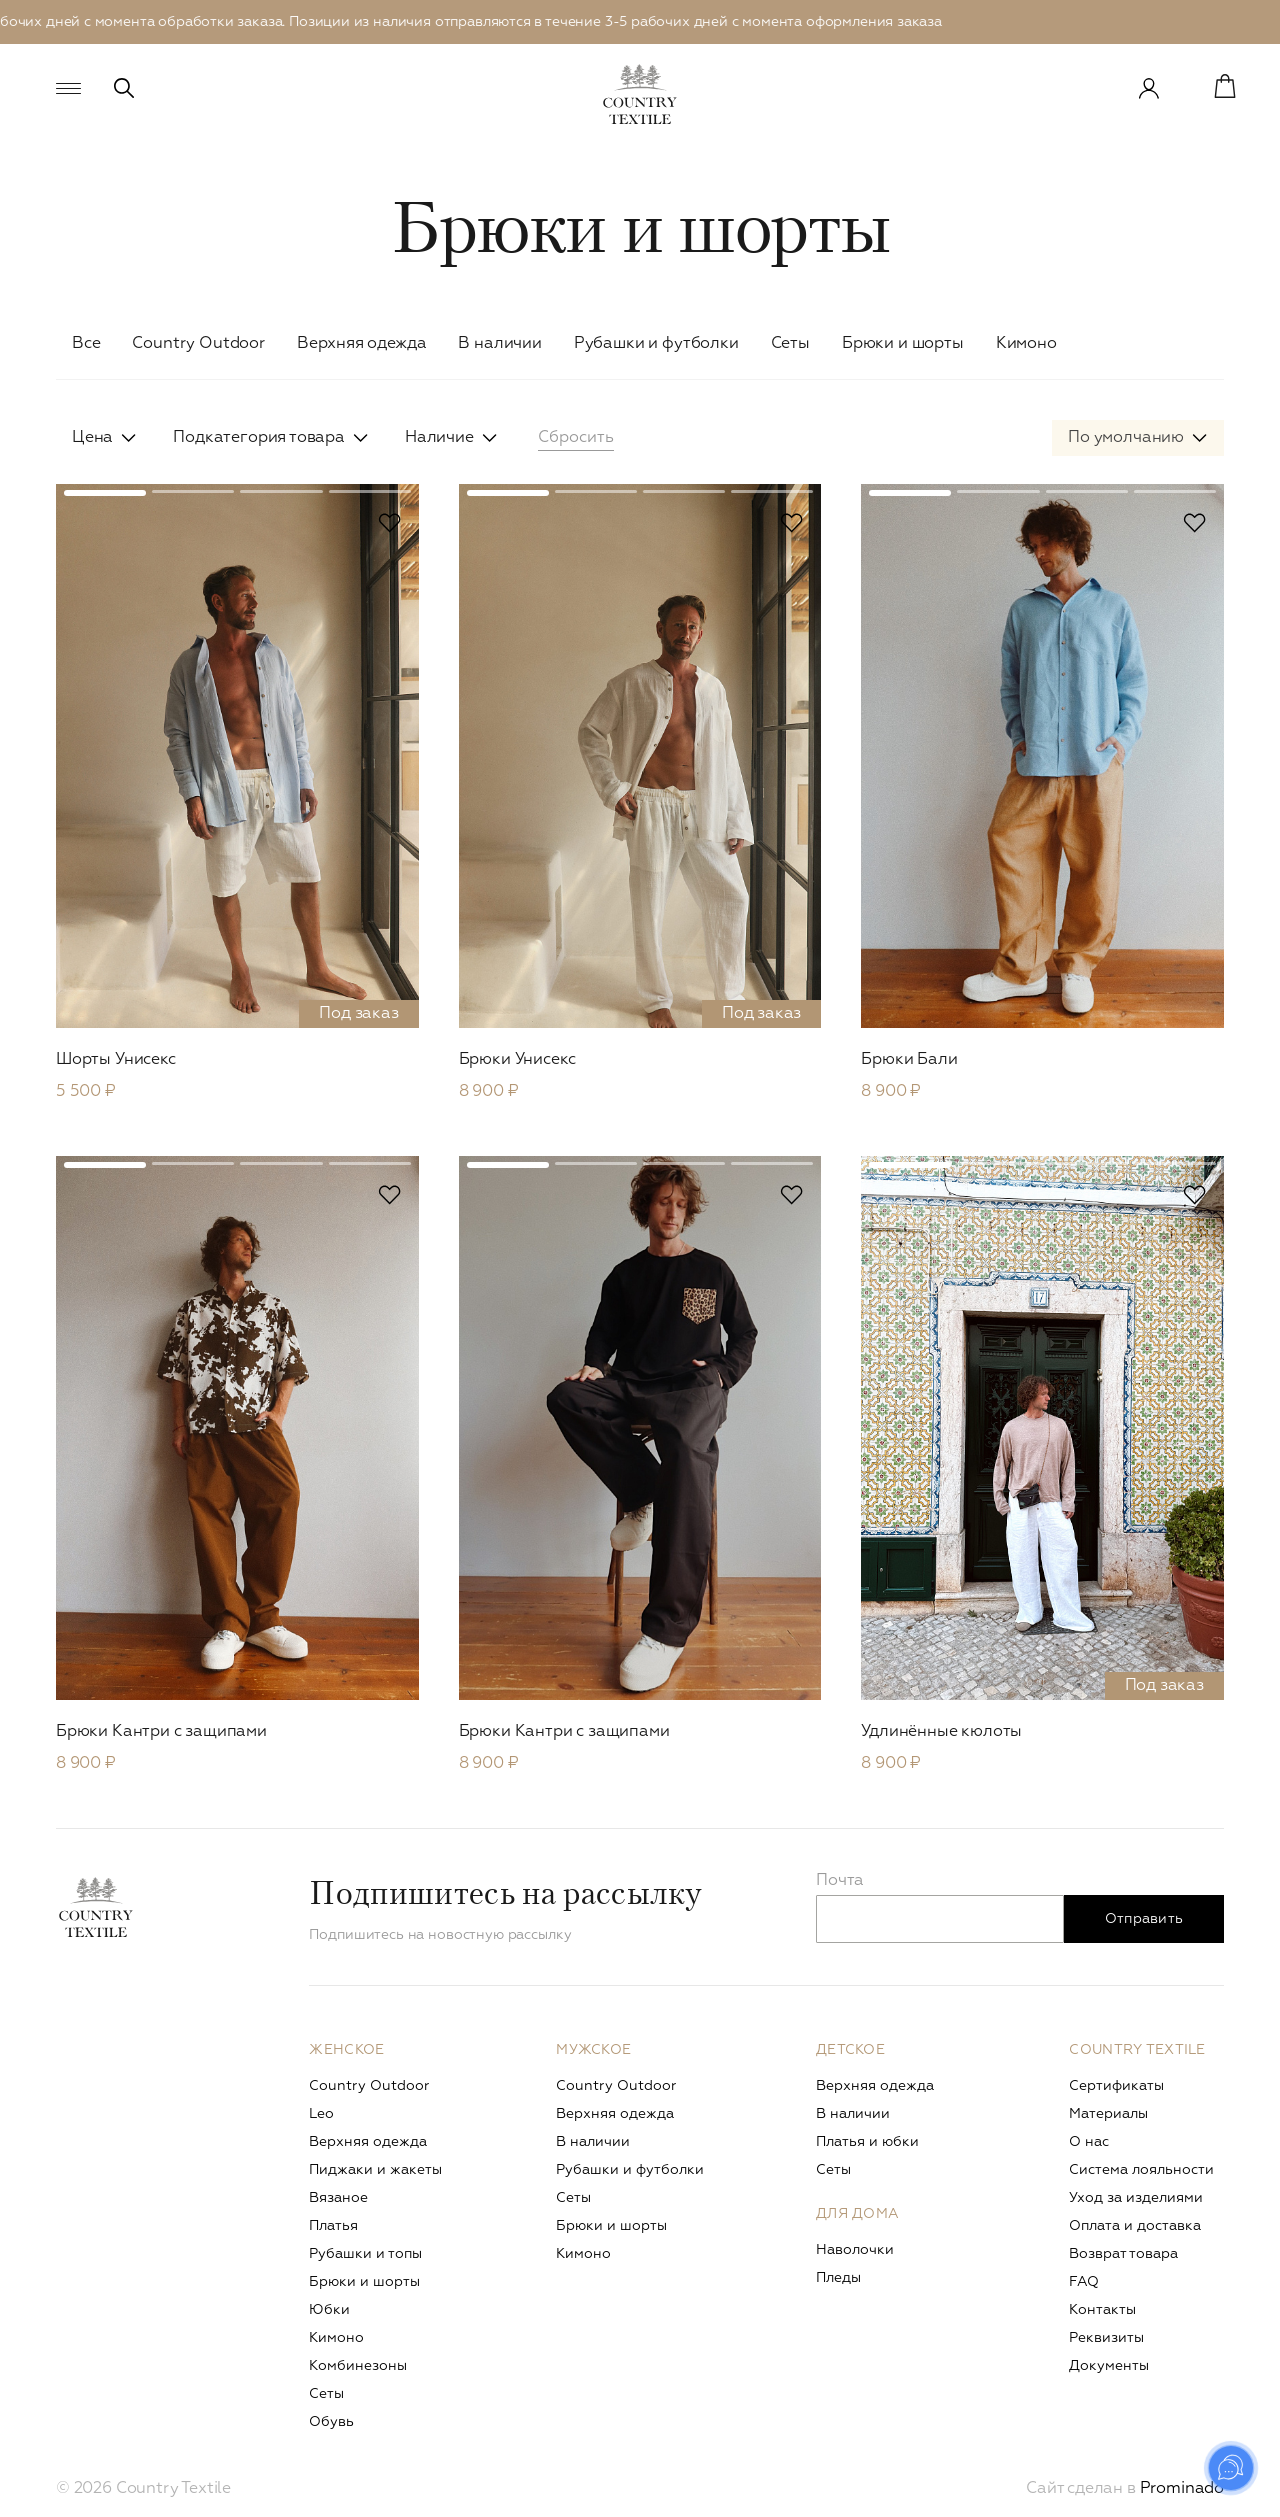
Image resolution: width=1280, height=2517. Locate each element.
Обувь (331, 2422)
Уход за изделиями (1136, 2198)
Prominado (1182, 2489)
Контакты (1102, 2310)
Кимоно (1026, 344)
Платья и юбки (867, 2142)
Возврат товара (1123, 2254)
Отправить (1144, 1919)
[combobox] (1138, 438)
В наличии (499, 344)
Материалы (1108, 2114)
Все (86, 344)
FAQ (1084, 2282)
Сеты (790, 344)
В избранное (390, 523)
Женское (346, 2050)
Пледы (838, 2278)
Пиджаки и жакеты (375, 2170)
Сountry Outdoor (198, 344)
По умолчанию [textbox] (1126, 438)
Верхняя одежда (362, 344)
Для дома (857, 2214)
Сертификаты (1116, 2086)
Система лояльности (1141, 2170)
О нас (1089, 2142)
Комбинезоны (358, 2366)
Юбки (329, 2310)
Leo (321, 2114)
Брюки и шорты (903, 344)
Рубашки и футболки (656, 344)
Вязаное (338, 2198)
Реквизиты (1106, 2338)
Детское (850, 2050)
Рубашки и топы (365, 2254)
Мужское (593, 2050)
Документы (1109, 2366)
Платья (333, 2226)
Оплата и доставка (1135, 2226)
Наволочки (855, 2250)
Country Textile (1137, 2050)
